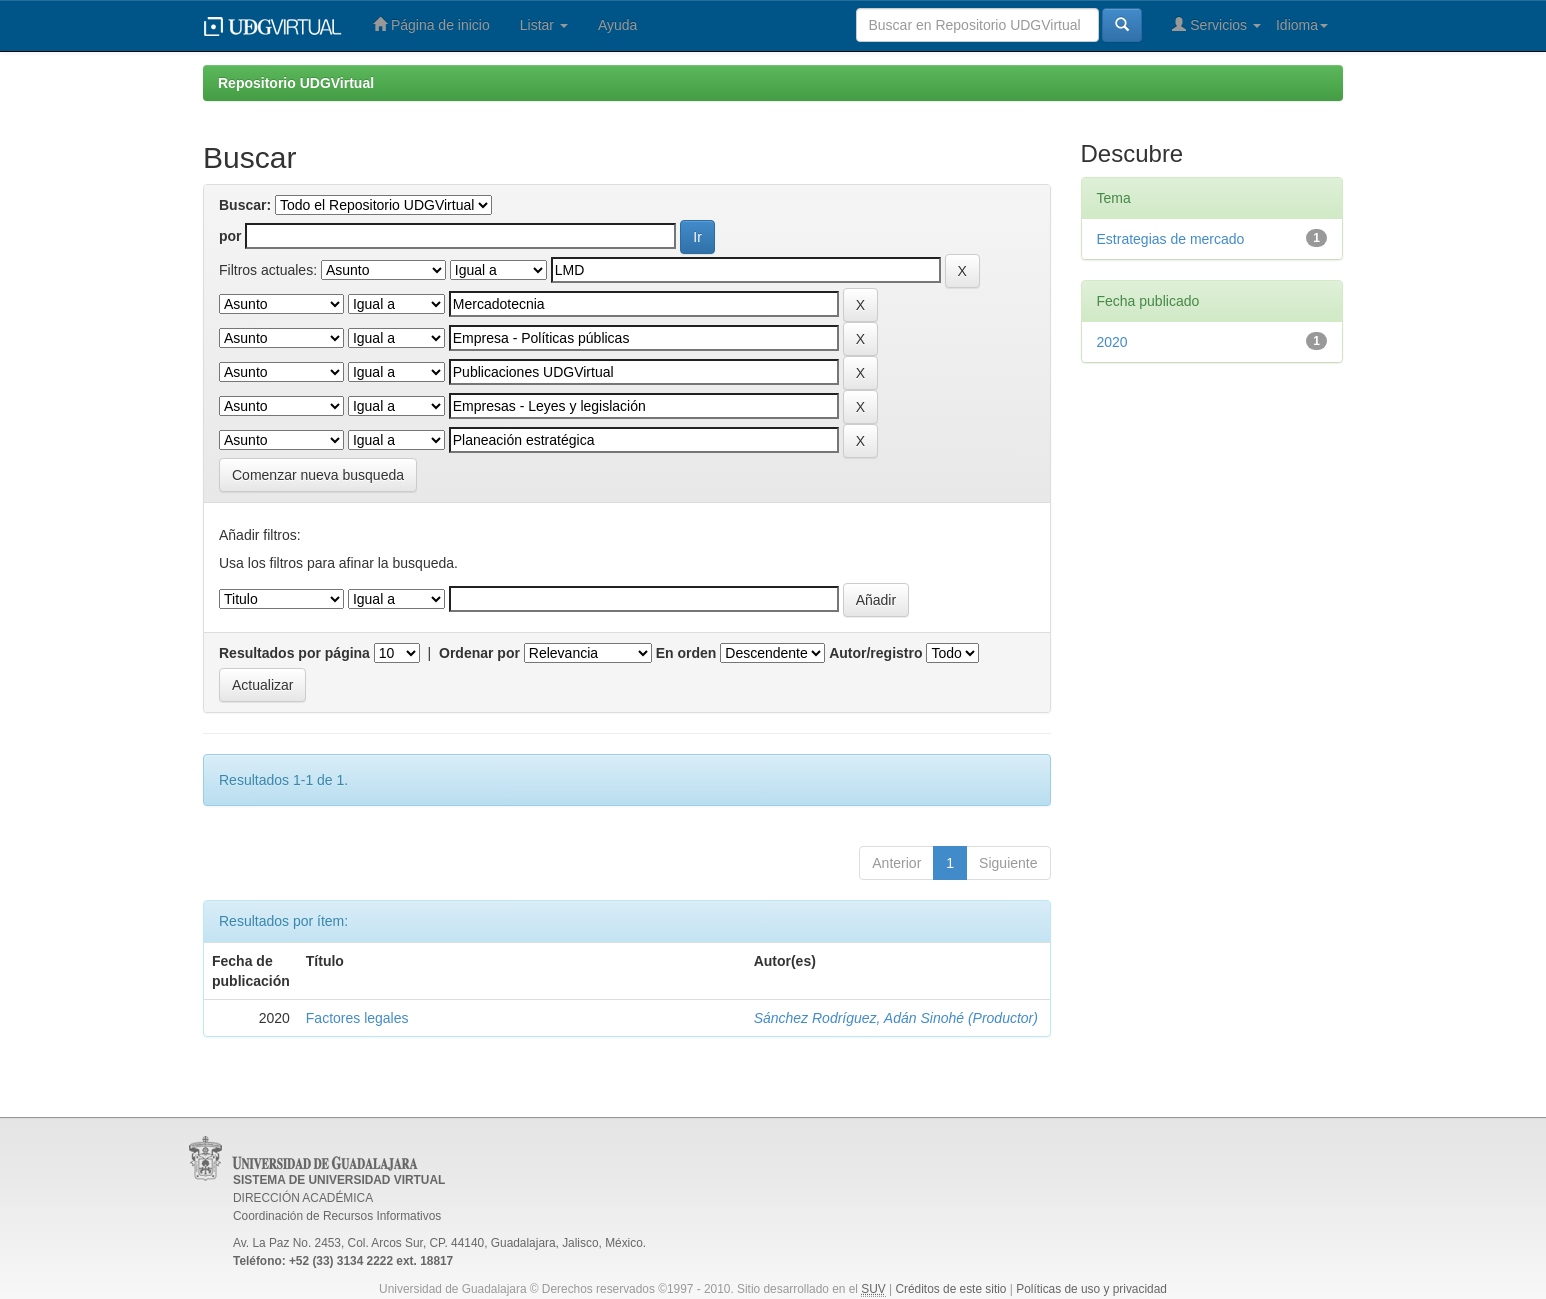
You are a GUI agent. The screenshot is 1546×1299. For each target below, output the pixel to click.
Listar (544, 25)
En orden (686, 653)
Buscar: (245, 205)
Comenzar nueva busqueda (318, 475)
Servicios (1216, 24)
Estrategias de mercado (1171, 239)
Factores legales (357, 1018)
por (230, 236)
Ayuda (617, 25)
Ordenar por (479, 653)
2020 (1112, 342)
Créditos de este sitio (950, 1289)
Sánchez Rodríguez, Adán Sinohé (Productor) (896, 1018)
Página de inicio (431, 24)
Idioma (1302, 25)
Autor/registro (875, 653)
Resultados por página (294, 653)
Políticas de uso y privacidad (1091, 1289)
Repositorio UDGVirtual (296, 83)
